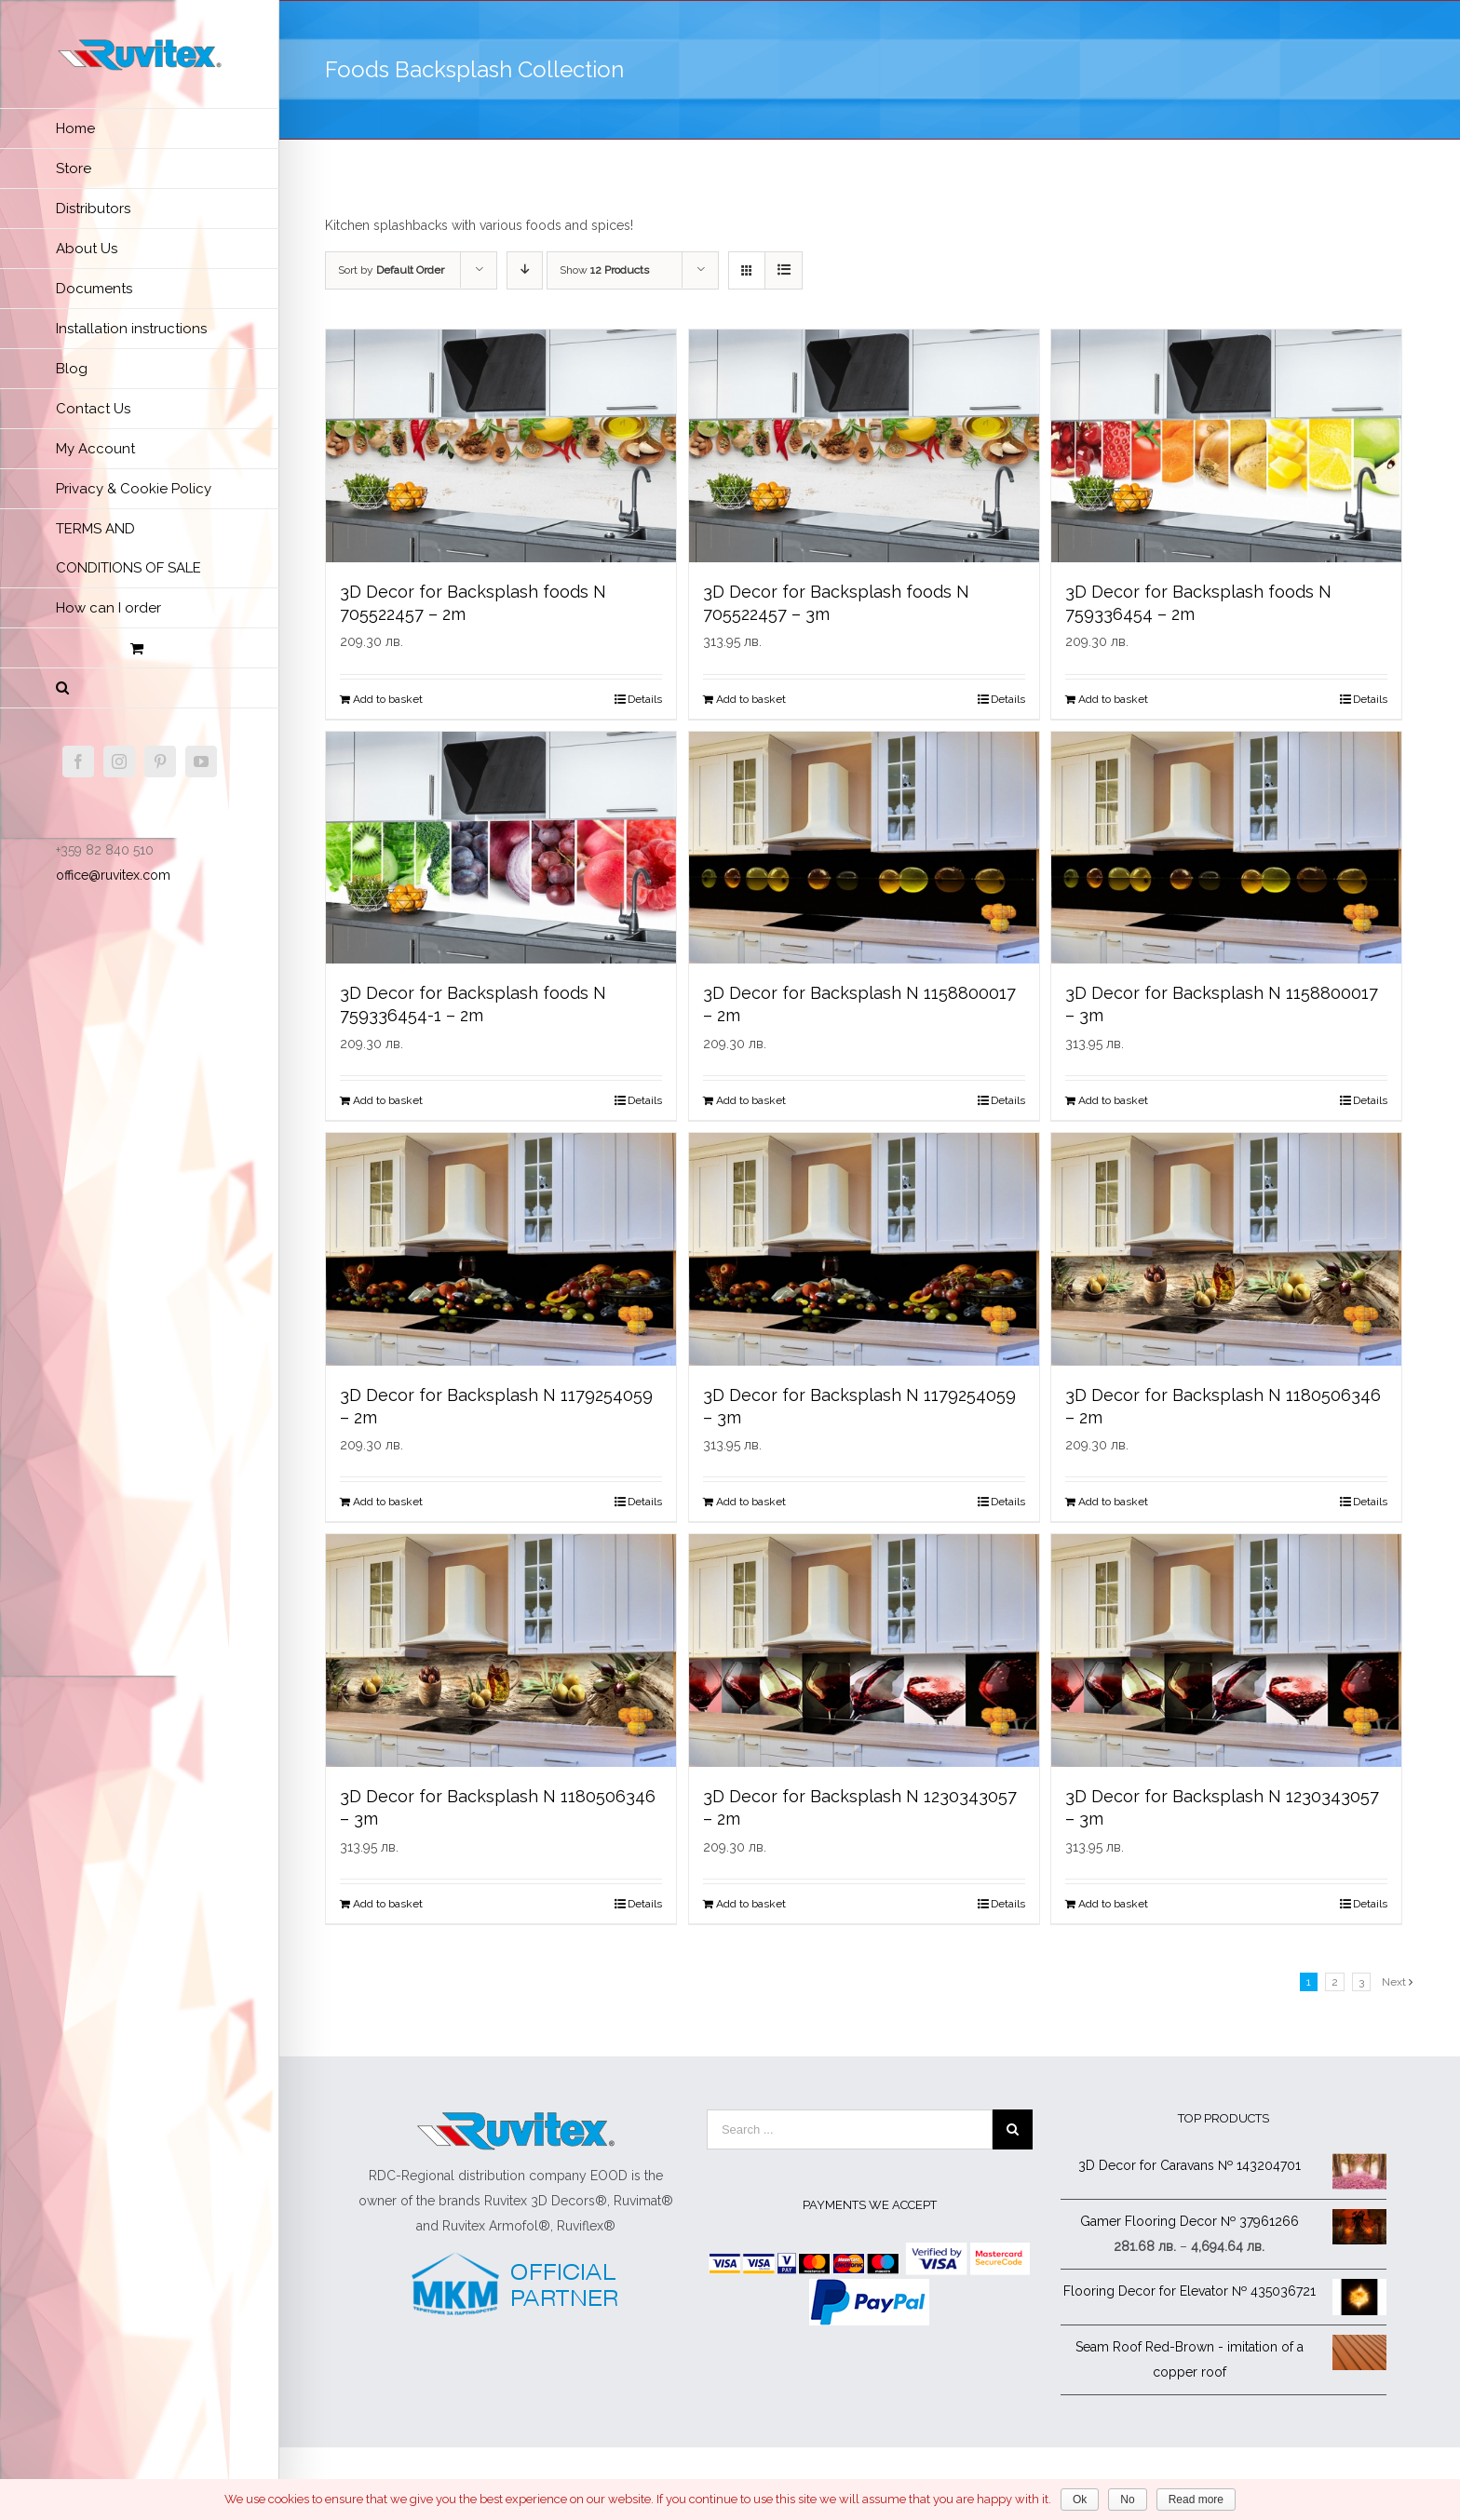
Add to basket (388, 699)
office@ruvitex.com (113, 875)
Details (645, 699)
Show (604, 269)
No (1127, 2499)
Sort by (391, 269)
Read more (1196, 2499)
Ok (1080, 2499)
